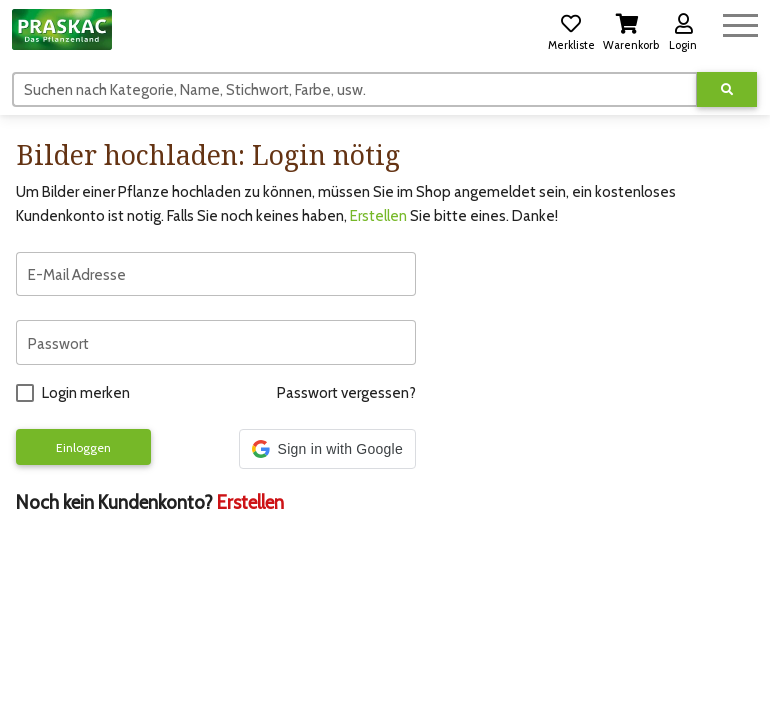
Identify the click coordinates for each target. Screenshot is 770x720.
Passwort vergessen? (346, 393)
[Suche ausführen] (727, 89)
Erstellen (378, 216)
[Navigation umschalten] (740, 22)
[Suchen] (355, 89)
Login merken (86, 393)
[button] (571, 29)
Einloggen (83, 447)
